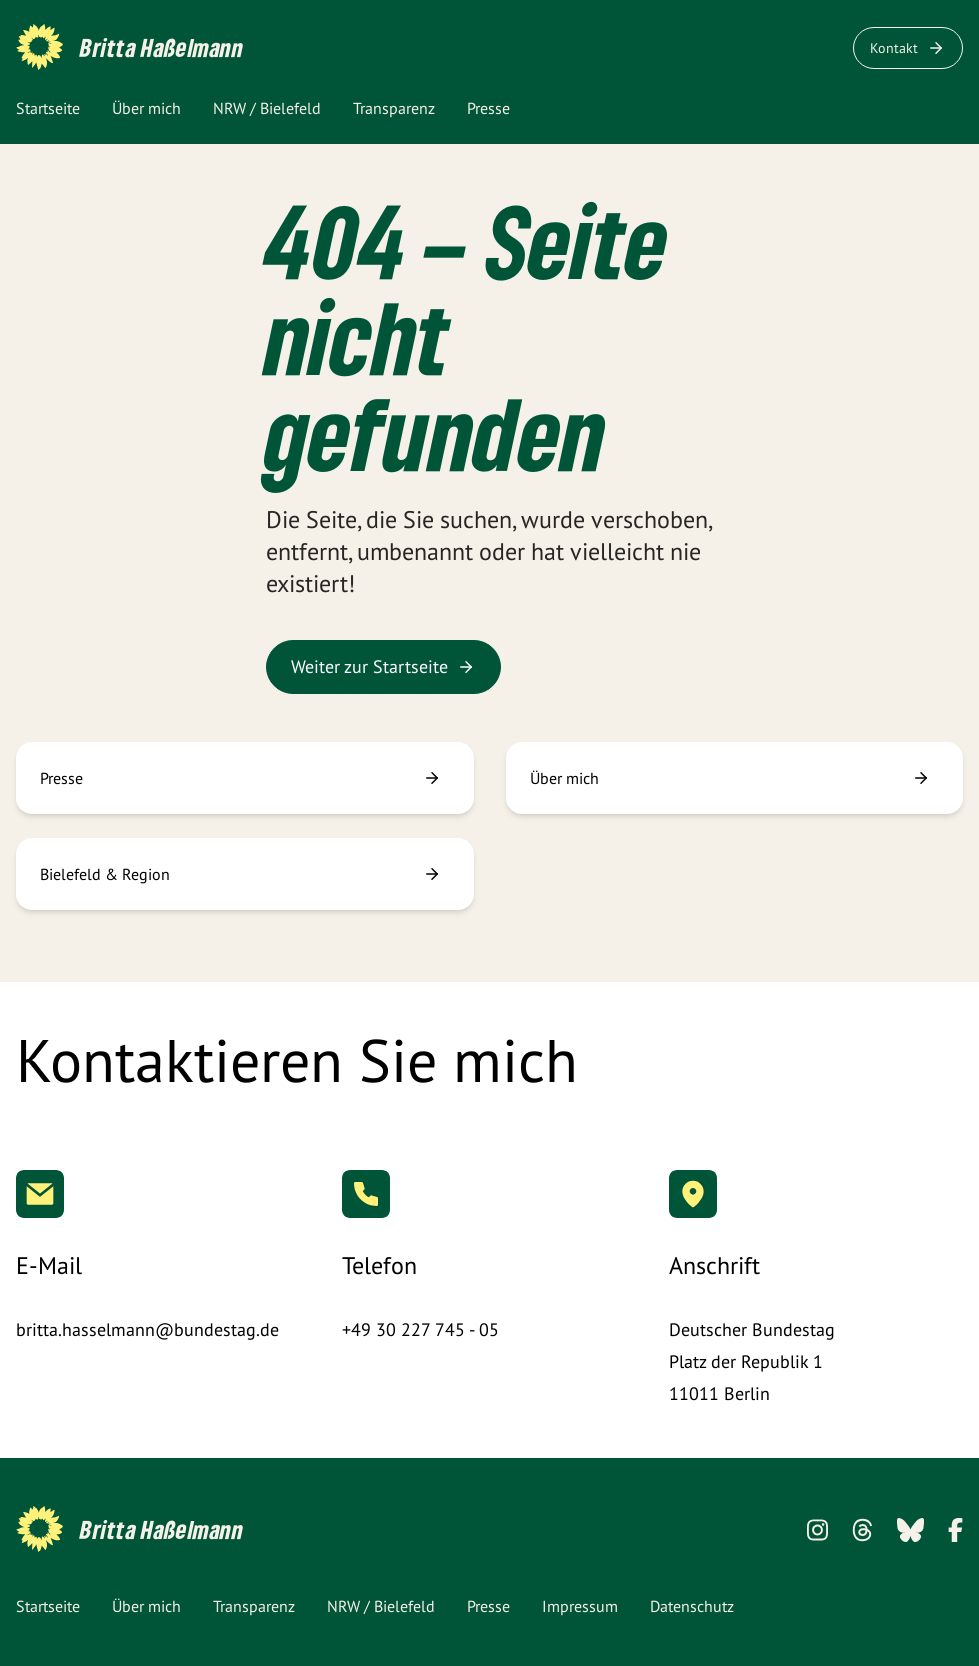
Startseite (48, 108)
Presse (488, 108)
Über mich (146, 108)
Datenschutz (692, 1606)
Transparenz (394, 108)
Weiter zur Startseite (383, 666)
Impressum (580, 1606)
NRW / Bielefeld (267, 108)
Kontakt (908, 48)
